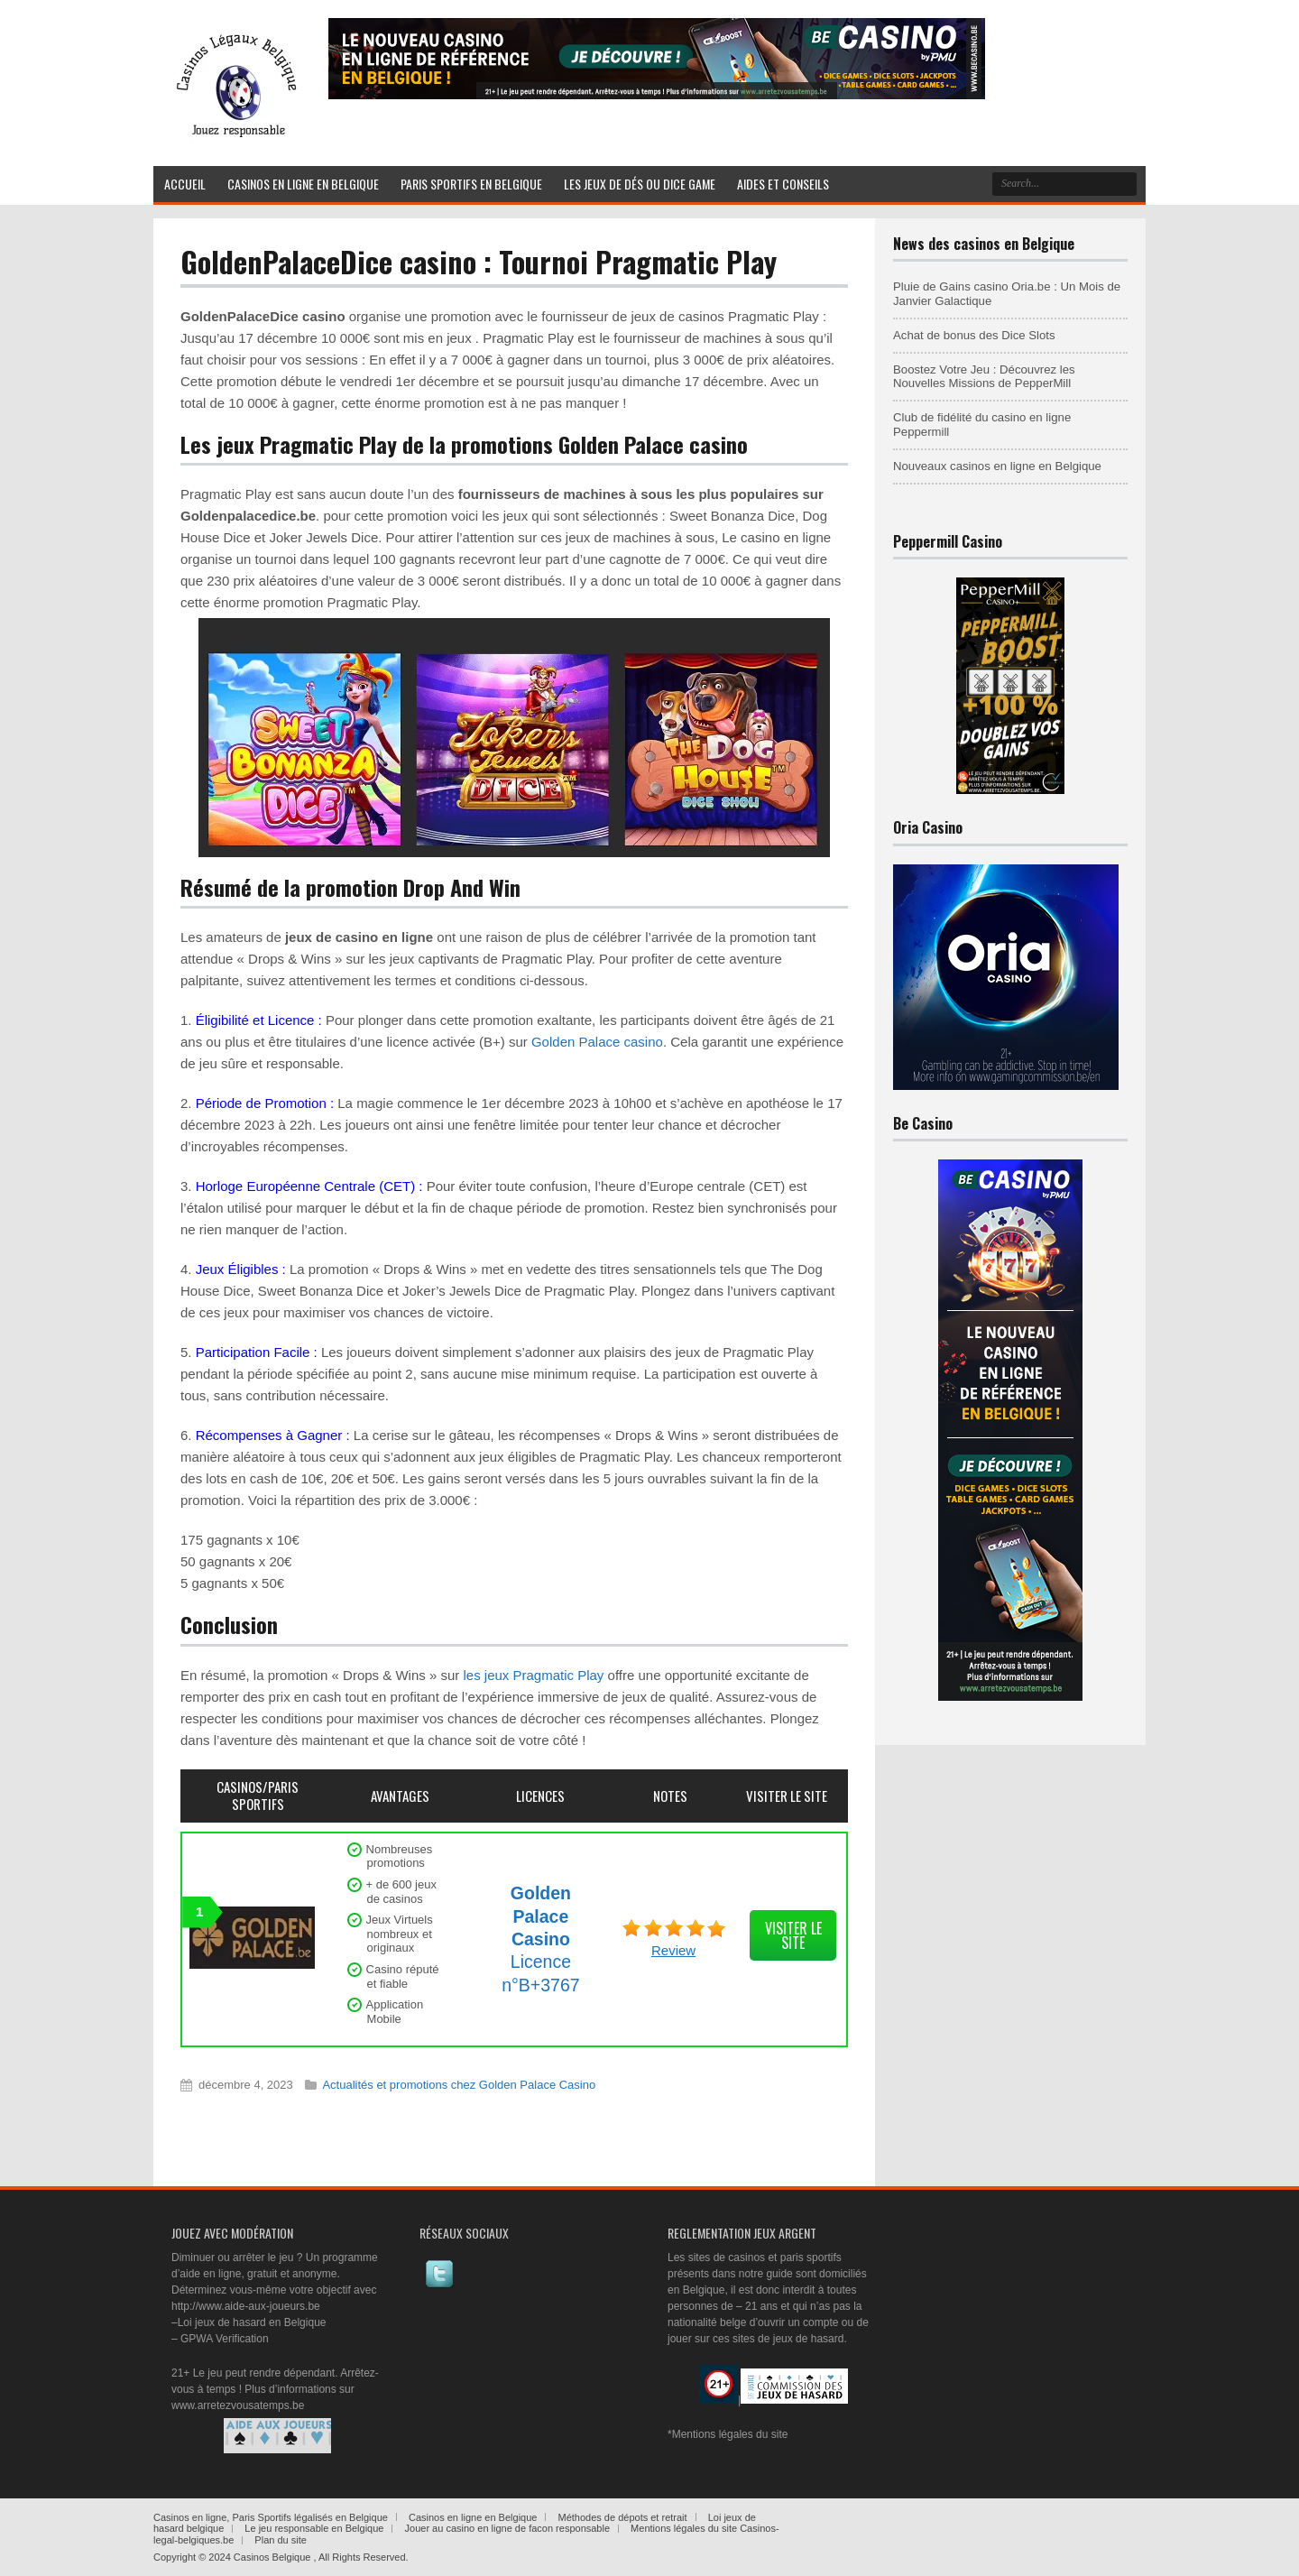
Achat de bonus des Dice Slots (974, 335)
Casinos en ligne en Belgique (473, 2517)
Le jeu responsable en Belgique (313, 2528)
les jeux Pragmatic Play (533, 1675)
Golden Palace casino (597, 1041)
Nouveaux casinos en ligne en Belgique (997, 466)
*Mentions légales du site (728, 2434)
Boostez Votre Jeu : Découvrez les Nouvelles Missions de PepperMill (984, 377)
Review (673, 1950)
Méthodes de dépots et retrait (622, 2517)
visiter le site (793, 1935)
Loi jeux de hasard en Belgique (252, 2322)
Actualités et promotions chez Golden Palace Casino (458, 2084)
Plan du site (280, 2539)
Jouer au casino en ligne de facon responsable (508, 2528)
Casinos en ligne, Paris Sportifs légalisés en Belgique (270, 2517)
